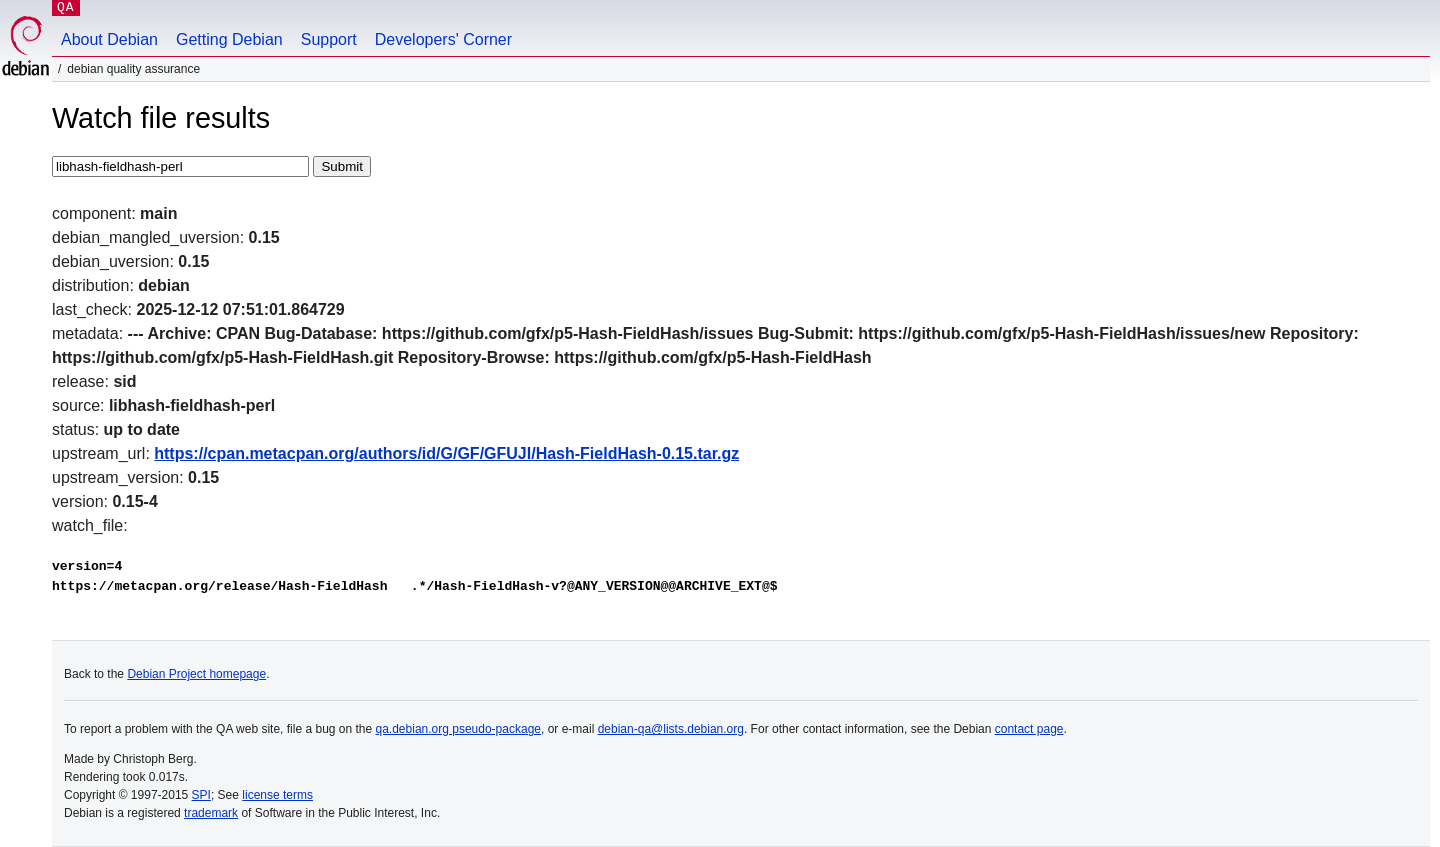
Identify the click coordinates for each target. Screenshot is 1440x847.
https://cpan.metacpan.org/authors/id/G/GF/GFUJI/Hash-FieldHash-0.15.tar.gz (446, 453)
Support (329, 39)
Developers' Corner (443, 39)
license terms (277, 795)
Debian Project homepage (196, 674)
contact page (1029, 729)
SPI (201, 795)
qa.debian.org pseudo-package (458, 729)
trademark (211, 813)
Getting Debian (229, 39)
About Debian (109, 39)
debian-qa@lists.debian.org (671, 729)
